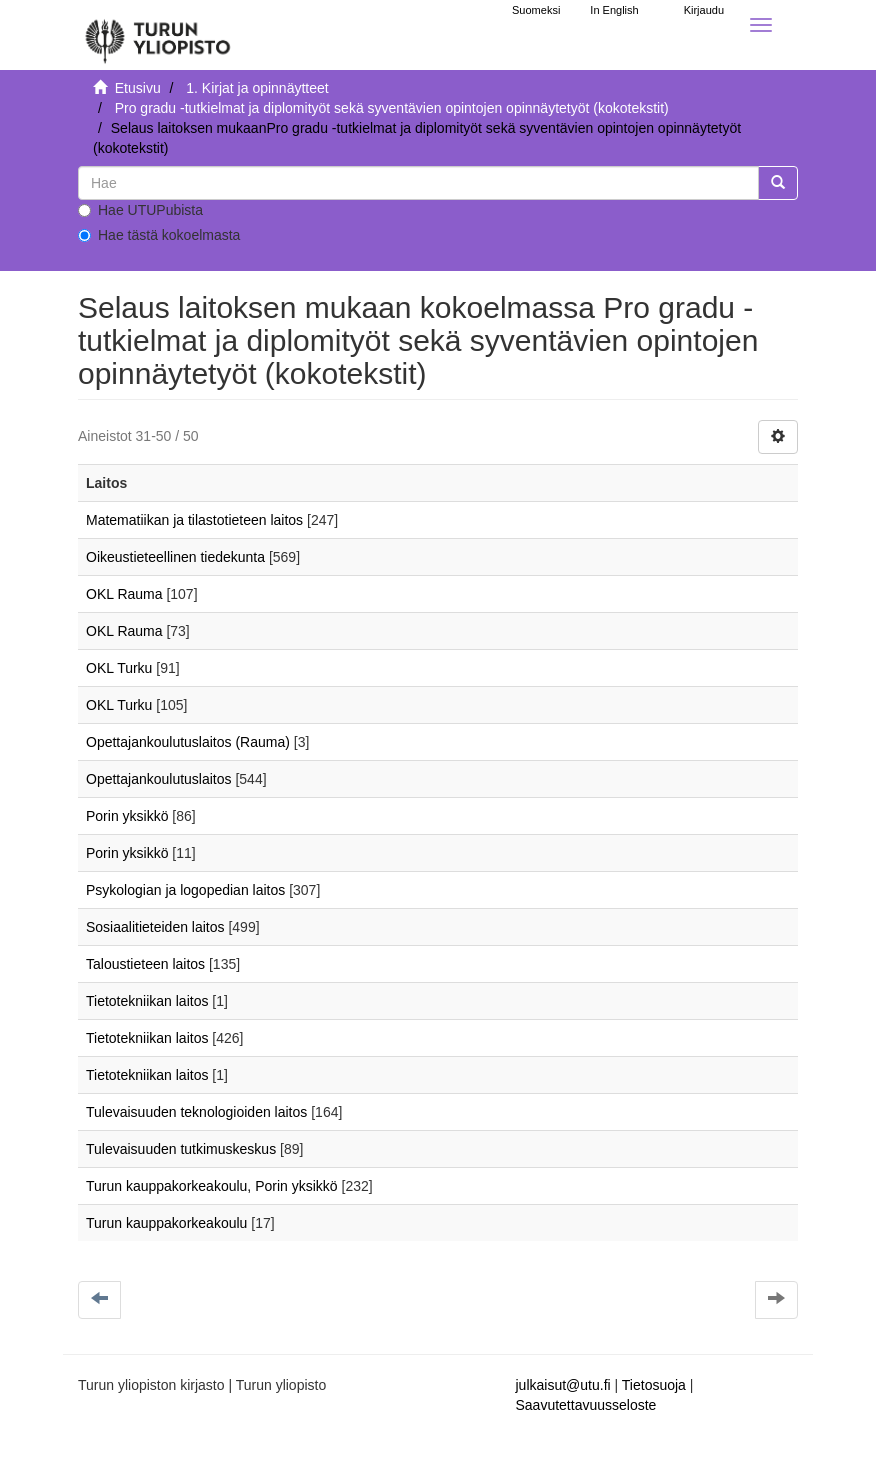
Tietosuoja (654, 1385)
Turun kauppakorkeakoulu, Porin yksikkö (212, 1186)
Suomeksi (536, 10)
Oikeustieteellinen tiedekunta (175, 557)
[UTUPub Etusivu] (158, 35)
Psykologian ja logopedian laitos (185, 890)
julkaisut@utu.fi (563, 1385)
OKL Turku (119, 668)
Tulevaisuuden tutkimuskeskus (181, 1149)
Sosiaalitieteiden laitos (155, 927)
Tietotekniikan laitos (147, 1001)
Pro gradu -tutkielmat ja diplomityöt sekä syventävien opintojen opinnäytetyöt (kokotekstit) (392, 108)
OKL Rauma (124, 594)
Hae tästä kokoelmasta (159, 235)
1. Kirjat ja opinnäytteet (257, 88)
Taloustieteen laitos (145, 964)
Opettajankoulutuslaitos (159, 779)
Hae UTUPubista (140, 210)
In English (614, 10)
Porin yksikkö (127, 816)
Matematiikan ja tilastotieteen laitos (194, 520)
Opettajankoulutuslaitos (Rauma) (188, 742)
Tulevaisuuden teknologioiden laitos (196, 1112)
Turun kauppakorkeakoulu (166, 1223)
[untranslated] (418, 183)
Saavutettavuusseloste (586, 1405)
